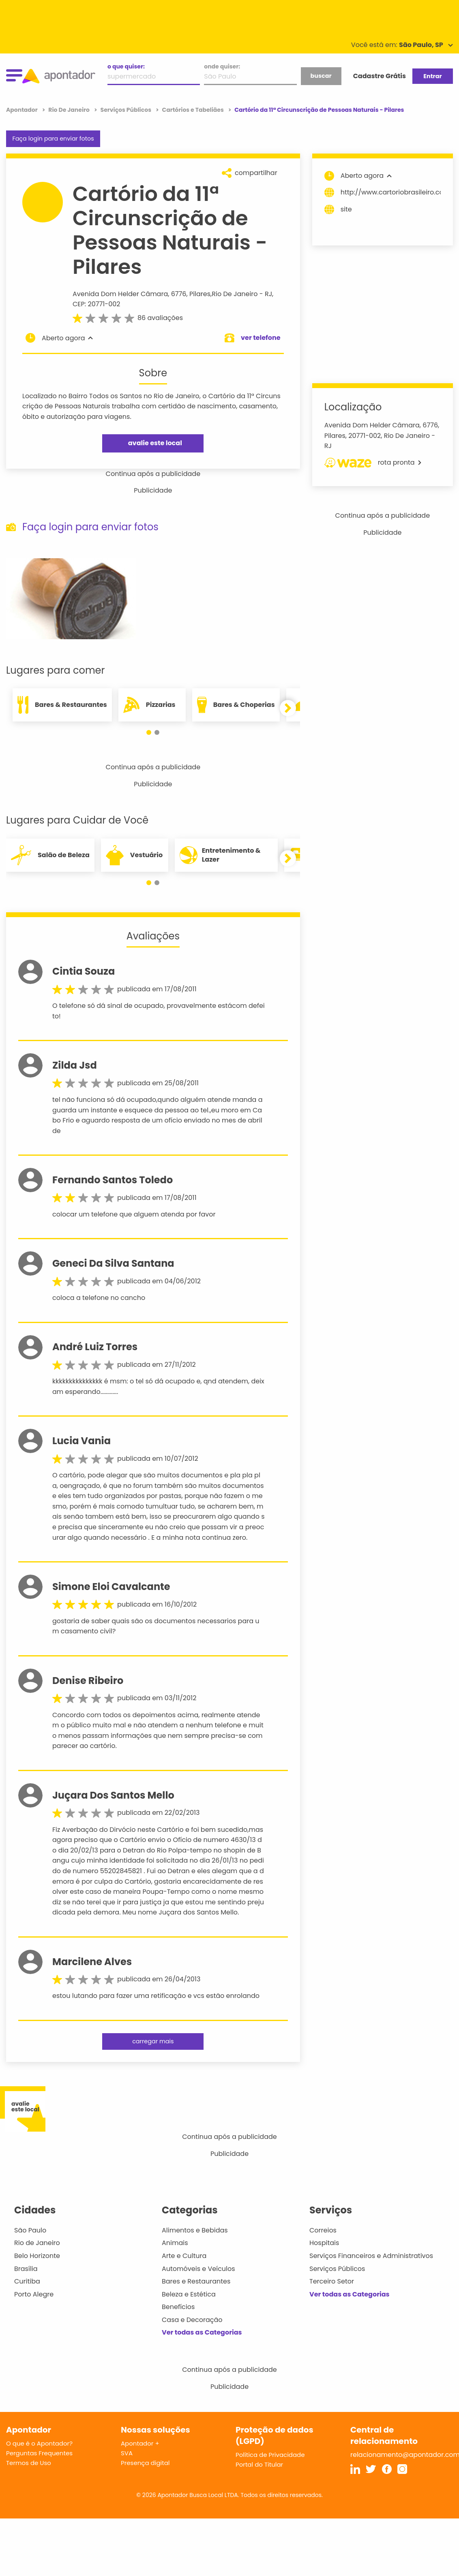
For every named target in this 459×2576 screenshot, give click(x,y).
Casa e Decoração (192, 2319)
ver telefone (261, 337)
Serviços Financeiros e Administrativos (371, 2255)
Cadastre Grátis (379, 76)
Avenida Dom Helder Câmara (120, 294)
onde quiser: (222, 66)
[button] (148, 732)
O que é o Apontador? (39, 2443)
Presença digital (145, 2463)
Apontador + (140, 2443)
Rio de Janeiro (37, 2242)
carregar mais (153, 2041)
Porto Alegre (34, 2294)
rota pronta (372, 462)
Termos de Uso (28, 2463)
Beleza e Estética (189, 2294)
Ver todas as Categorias (202, 2332)
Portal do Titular (259, 2464)
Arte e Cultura (184, 2255)
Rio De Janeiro (234, 294)
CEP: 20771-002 (96, 304)
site (338, 209)
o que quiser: (126, 66)
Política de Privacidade (270, 2454)
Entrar (432, 76)
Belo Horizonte (37, 2255)
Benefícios (178, 2306)
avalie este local (155, 443)
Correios (323, 2230)
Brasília (26, 2268)
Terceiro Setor (331, 2281)
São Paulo (30, 2230)
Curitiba (27, 2281)
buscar (320, 76)
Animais (175, 2242)
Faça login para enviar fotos (53, 138)
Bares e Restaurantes (196, 2281)
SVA (127, 2453)
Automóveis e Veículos (198, 2268)
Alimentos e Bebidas (195, 2230)
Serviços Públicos (337, 2268)
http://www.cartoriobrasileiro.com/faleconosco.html (382, 192)
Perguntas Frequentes (39, 2453)
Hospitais (324, 2242)
